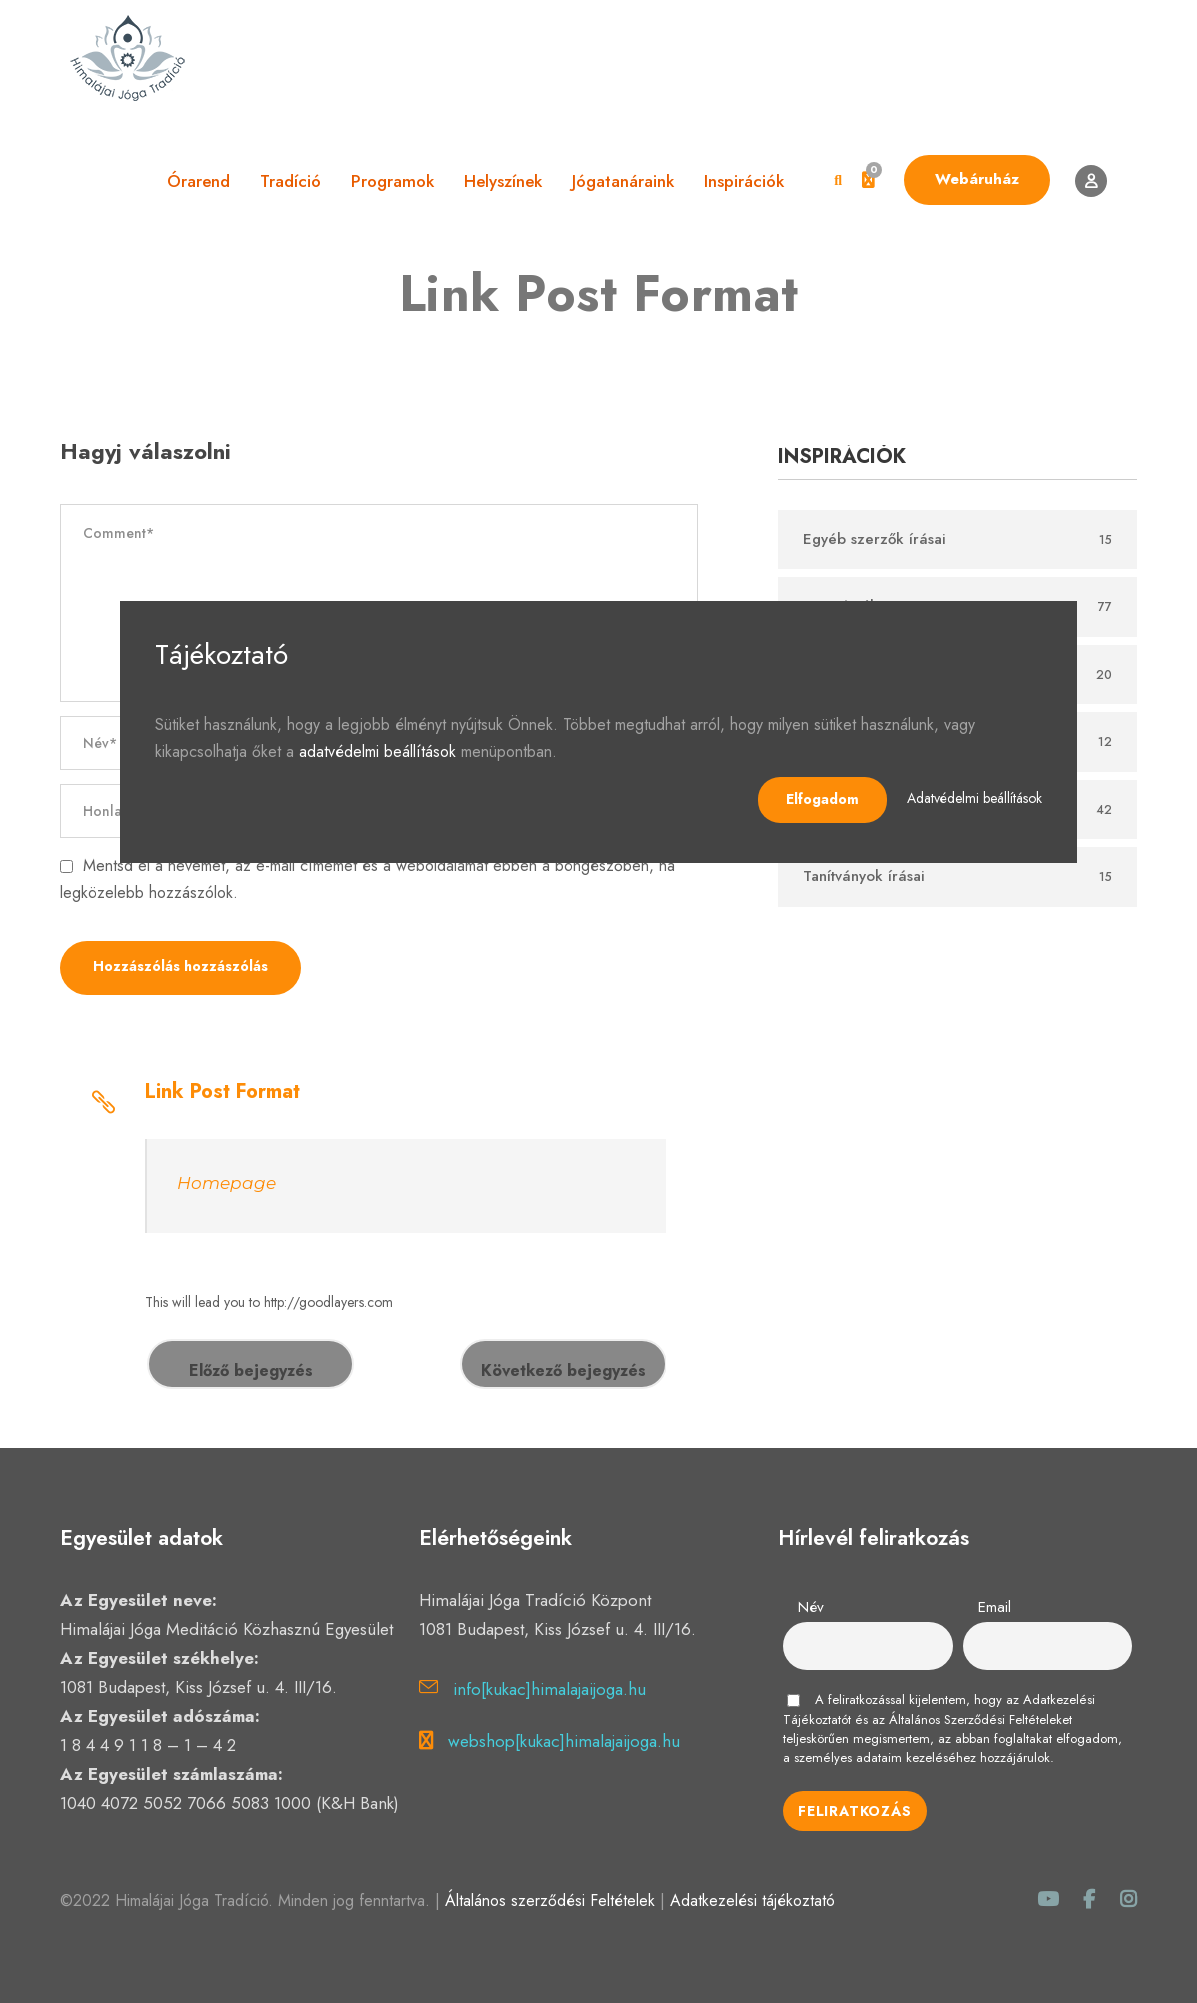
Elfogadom (822, 799)
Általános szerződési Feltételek (550, 1900)
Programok (392, 181)
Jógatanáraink (623, 181)
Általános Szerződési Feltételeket (980, 1719)
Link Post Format (222, 1091)
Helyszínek (503, 181)
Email (994, 1607)
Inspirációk (744, 181)
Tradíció (290, 181)
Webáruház (977, 179)
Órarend (198, 181)
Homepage (226, 1183)
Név (811, 1607)
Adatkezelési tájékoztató (752, 1900)
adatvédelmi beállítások (377, 751)
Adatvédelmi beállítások (974, 798)
